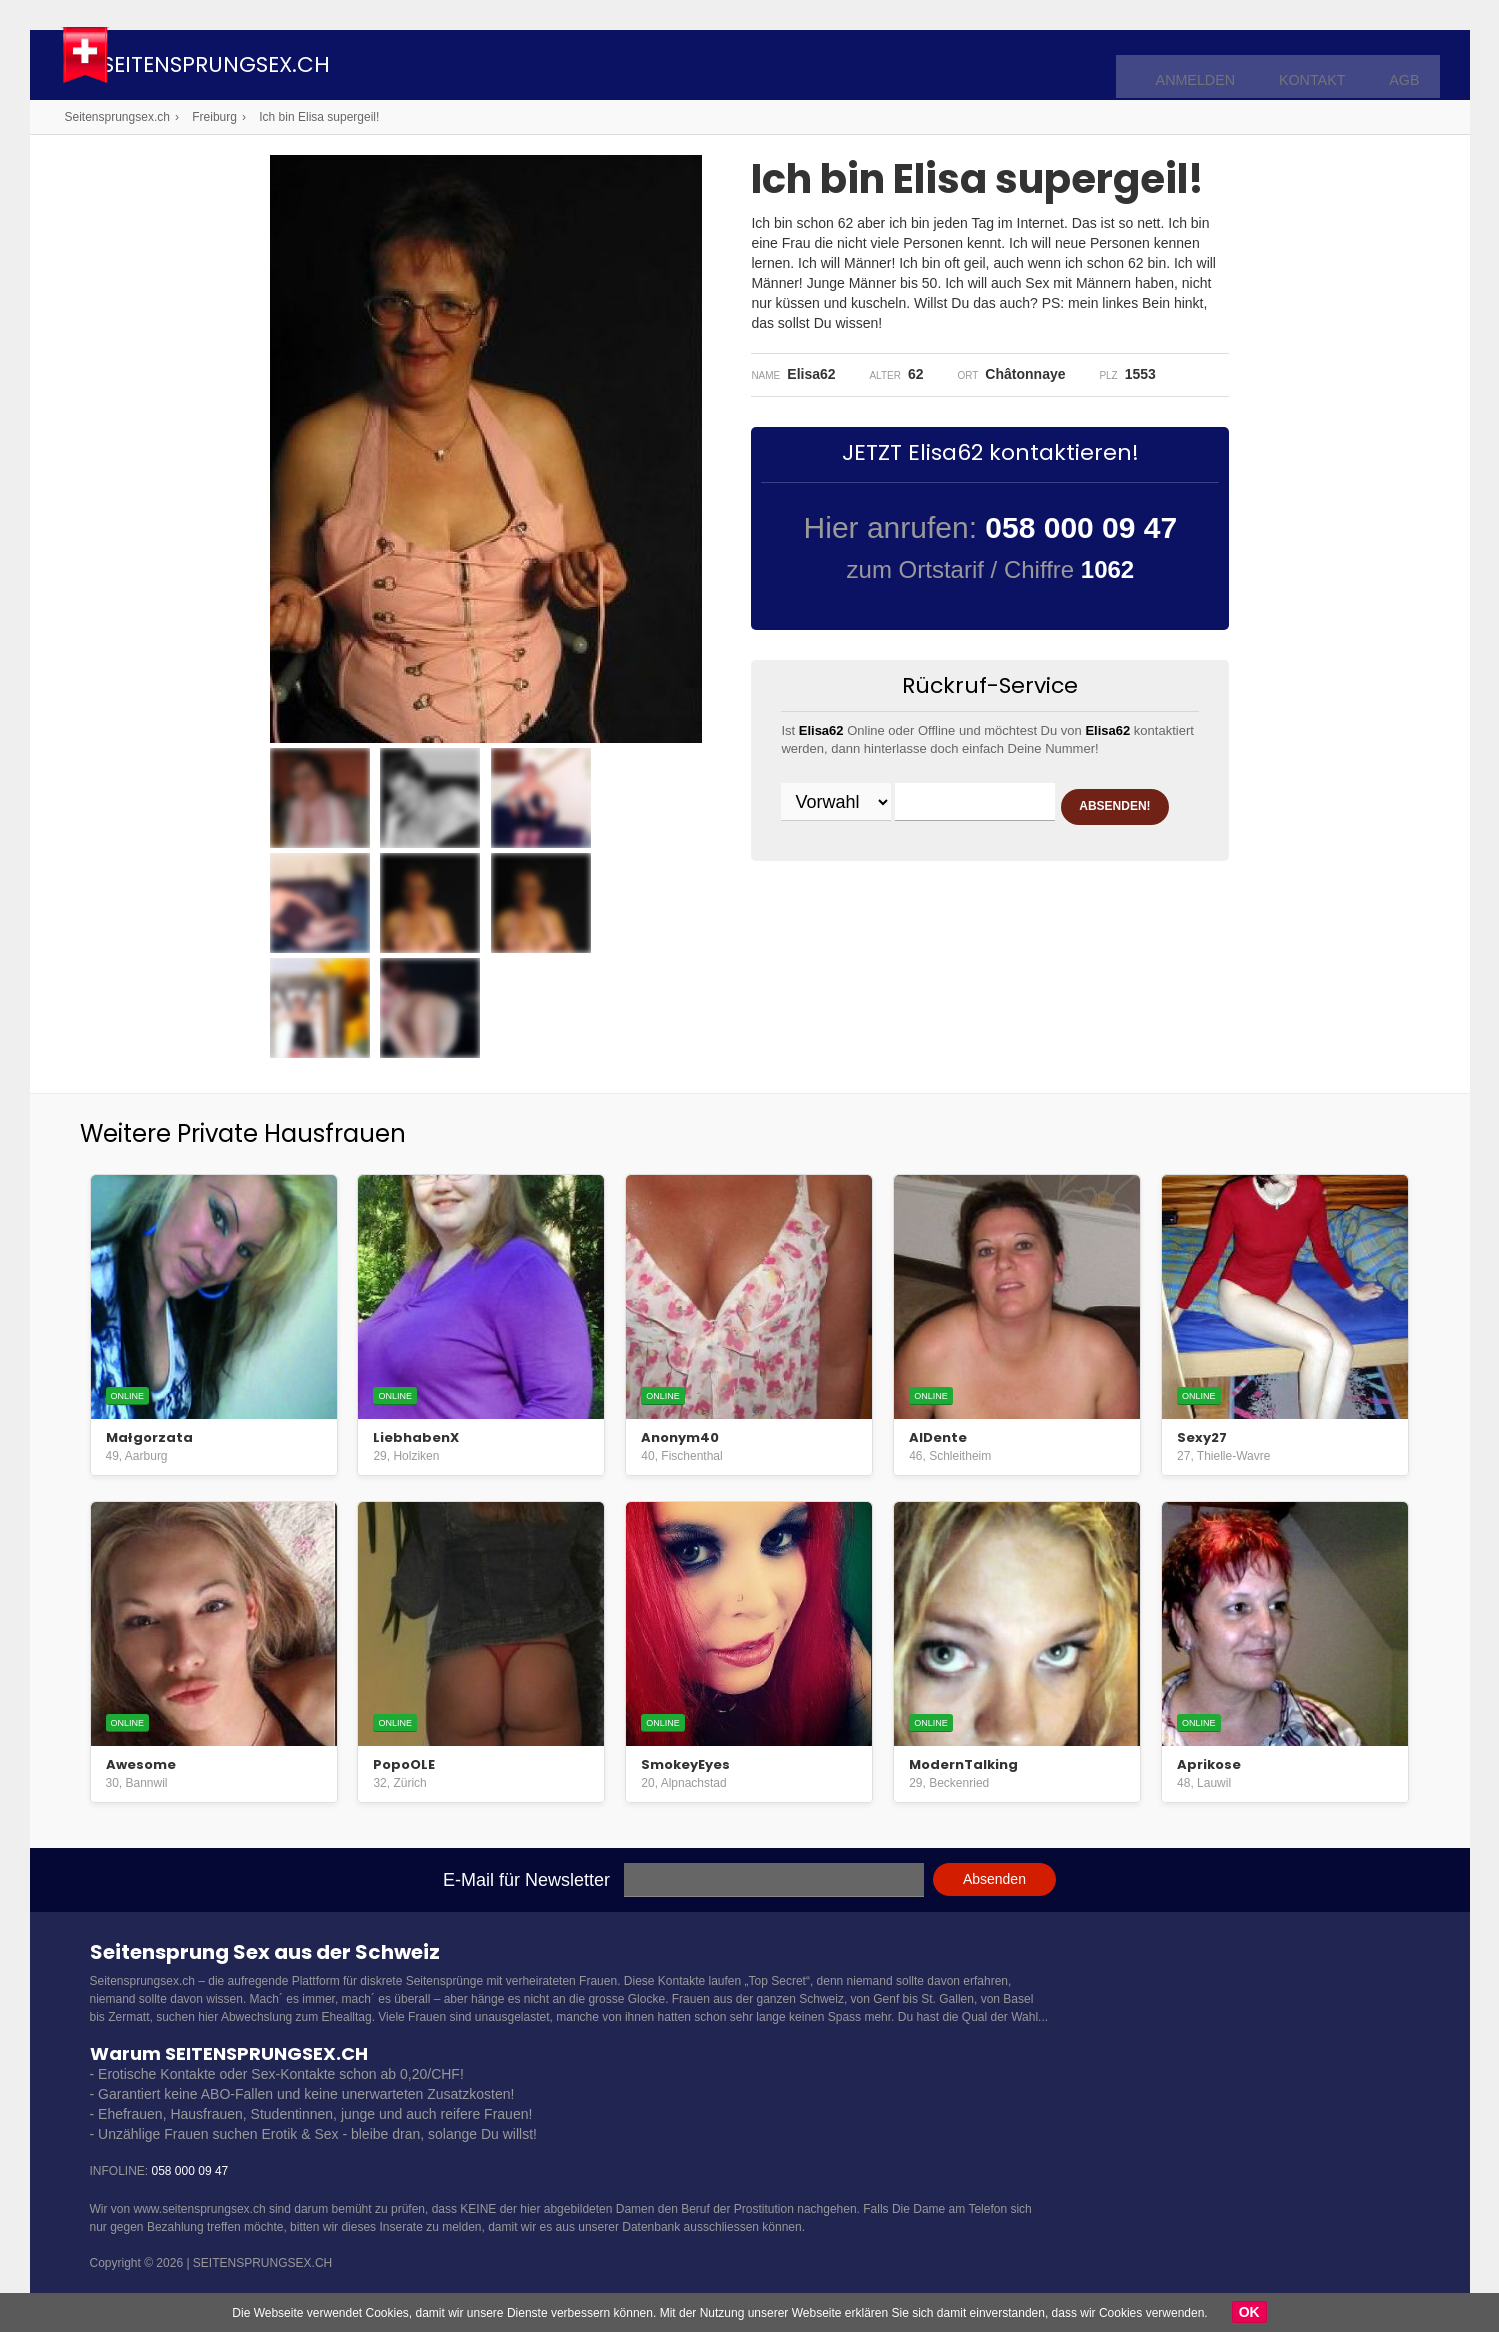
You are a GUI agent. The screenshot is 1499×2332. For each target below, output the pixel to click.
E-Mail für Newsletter (526, 1880)
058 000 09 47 (190, 2171)
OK (1249, 2312)
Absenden (994, 1879)
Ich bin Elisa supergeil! (319, 117)
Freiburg (214, 117)
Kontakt (1322, 66)
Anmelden (1217, 66)
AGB (1406, 66)
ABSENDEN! (858, 854)
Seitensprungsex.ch (283, 67)
